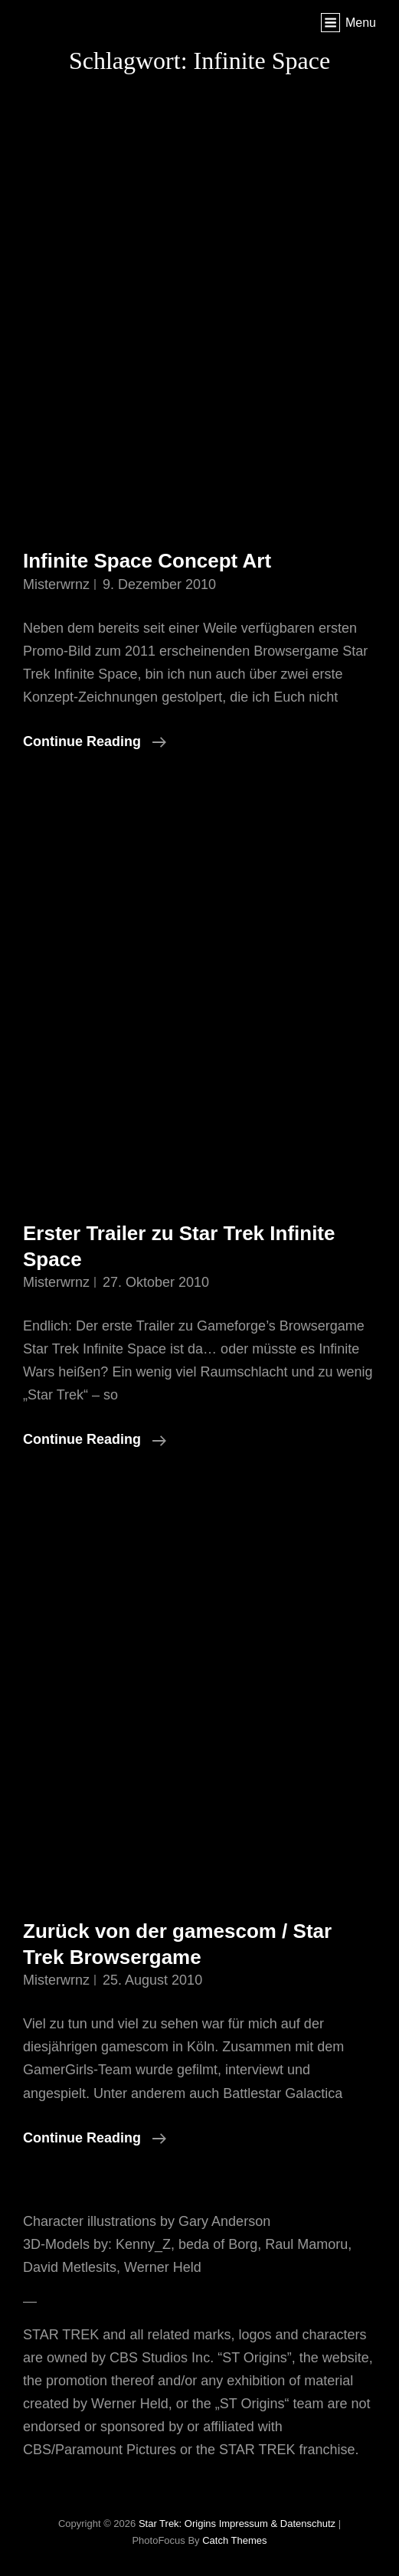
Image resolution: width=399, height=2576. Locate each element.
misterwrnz (56, 584)
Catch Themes (234, 2540)
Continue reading (94, 741)
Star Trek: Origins (177, 2523)
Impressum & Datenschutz (277, 2523)
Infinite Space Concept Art (147, 560)
